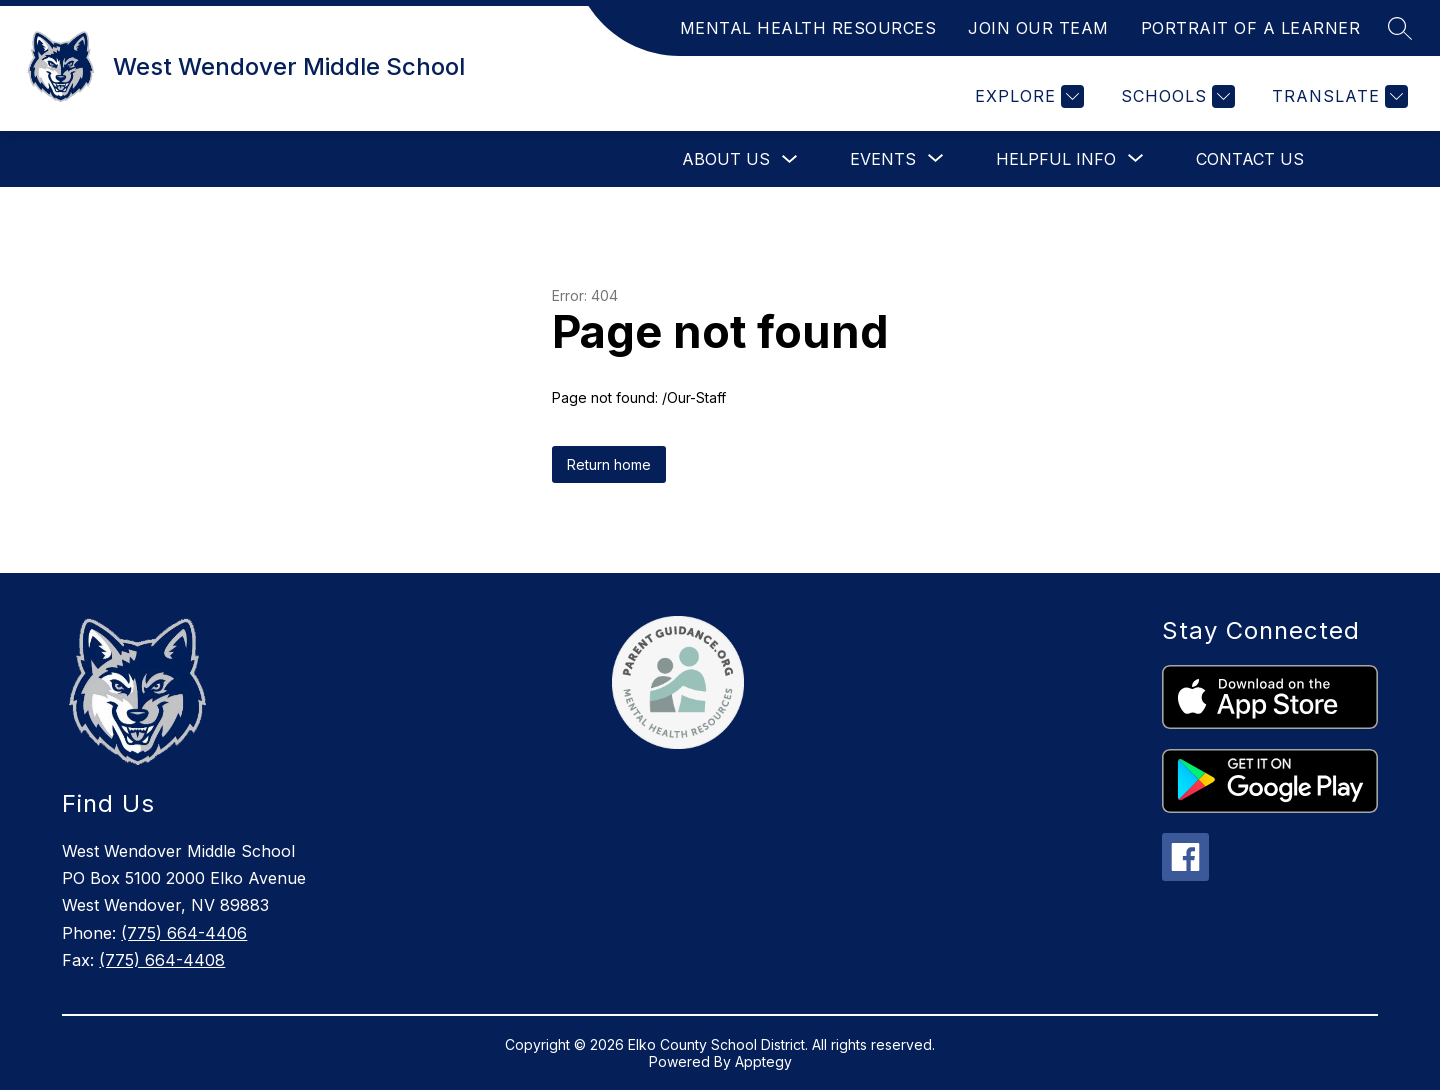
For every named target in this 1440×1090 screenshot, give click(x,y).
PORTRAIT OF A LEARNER (1251, 28)
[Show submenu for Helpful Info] (1056, 159)
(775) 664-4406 (184, 933)
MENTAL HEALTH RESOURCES (808, 28)
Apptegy (763, 1061)
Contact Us (1250, 159)
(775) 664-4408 (162, 960)
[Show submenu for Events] (883, 159)
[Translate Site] (1337, 96)
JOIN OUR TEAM (1038, 28)
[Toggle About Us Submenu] (790, 159)
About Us (726, 159)
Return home (609, 464)
